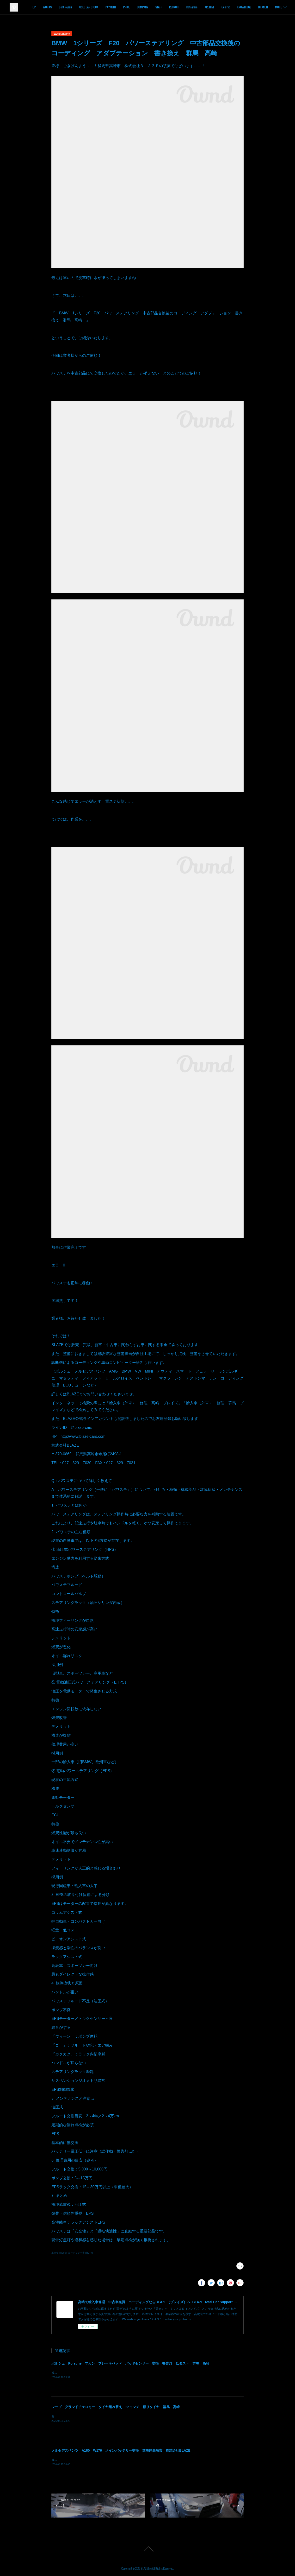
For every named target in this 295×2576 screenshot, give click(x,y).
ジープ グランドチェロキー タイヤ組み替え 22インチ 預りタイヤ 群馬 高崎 (115, 2407)
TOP (71, 7)
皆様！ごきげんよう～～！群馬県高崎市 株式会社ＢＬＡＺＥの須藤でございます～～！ (109, 2372)
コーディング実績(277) (80, 2253)
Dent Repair (103, 7)
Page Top (147, 2549)
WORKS (84, 7)
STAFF (196, 7)
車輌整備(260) (59, 2253)
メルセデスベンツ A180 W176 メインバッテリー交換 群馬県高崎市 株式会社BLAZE (121, 2450)
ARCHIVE (247, 7)
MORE (277, 7)
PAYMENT (148, 7)
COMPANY (180, 7)
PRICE (164, 7)
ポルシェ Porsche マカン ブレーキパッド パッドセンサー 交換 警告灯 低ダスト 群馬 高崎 (130, 2363)
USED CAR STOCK (126, 7)
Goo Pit (263, 7)
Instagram (229, 7)
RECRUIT (211, 7)
